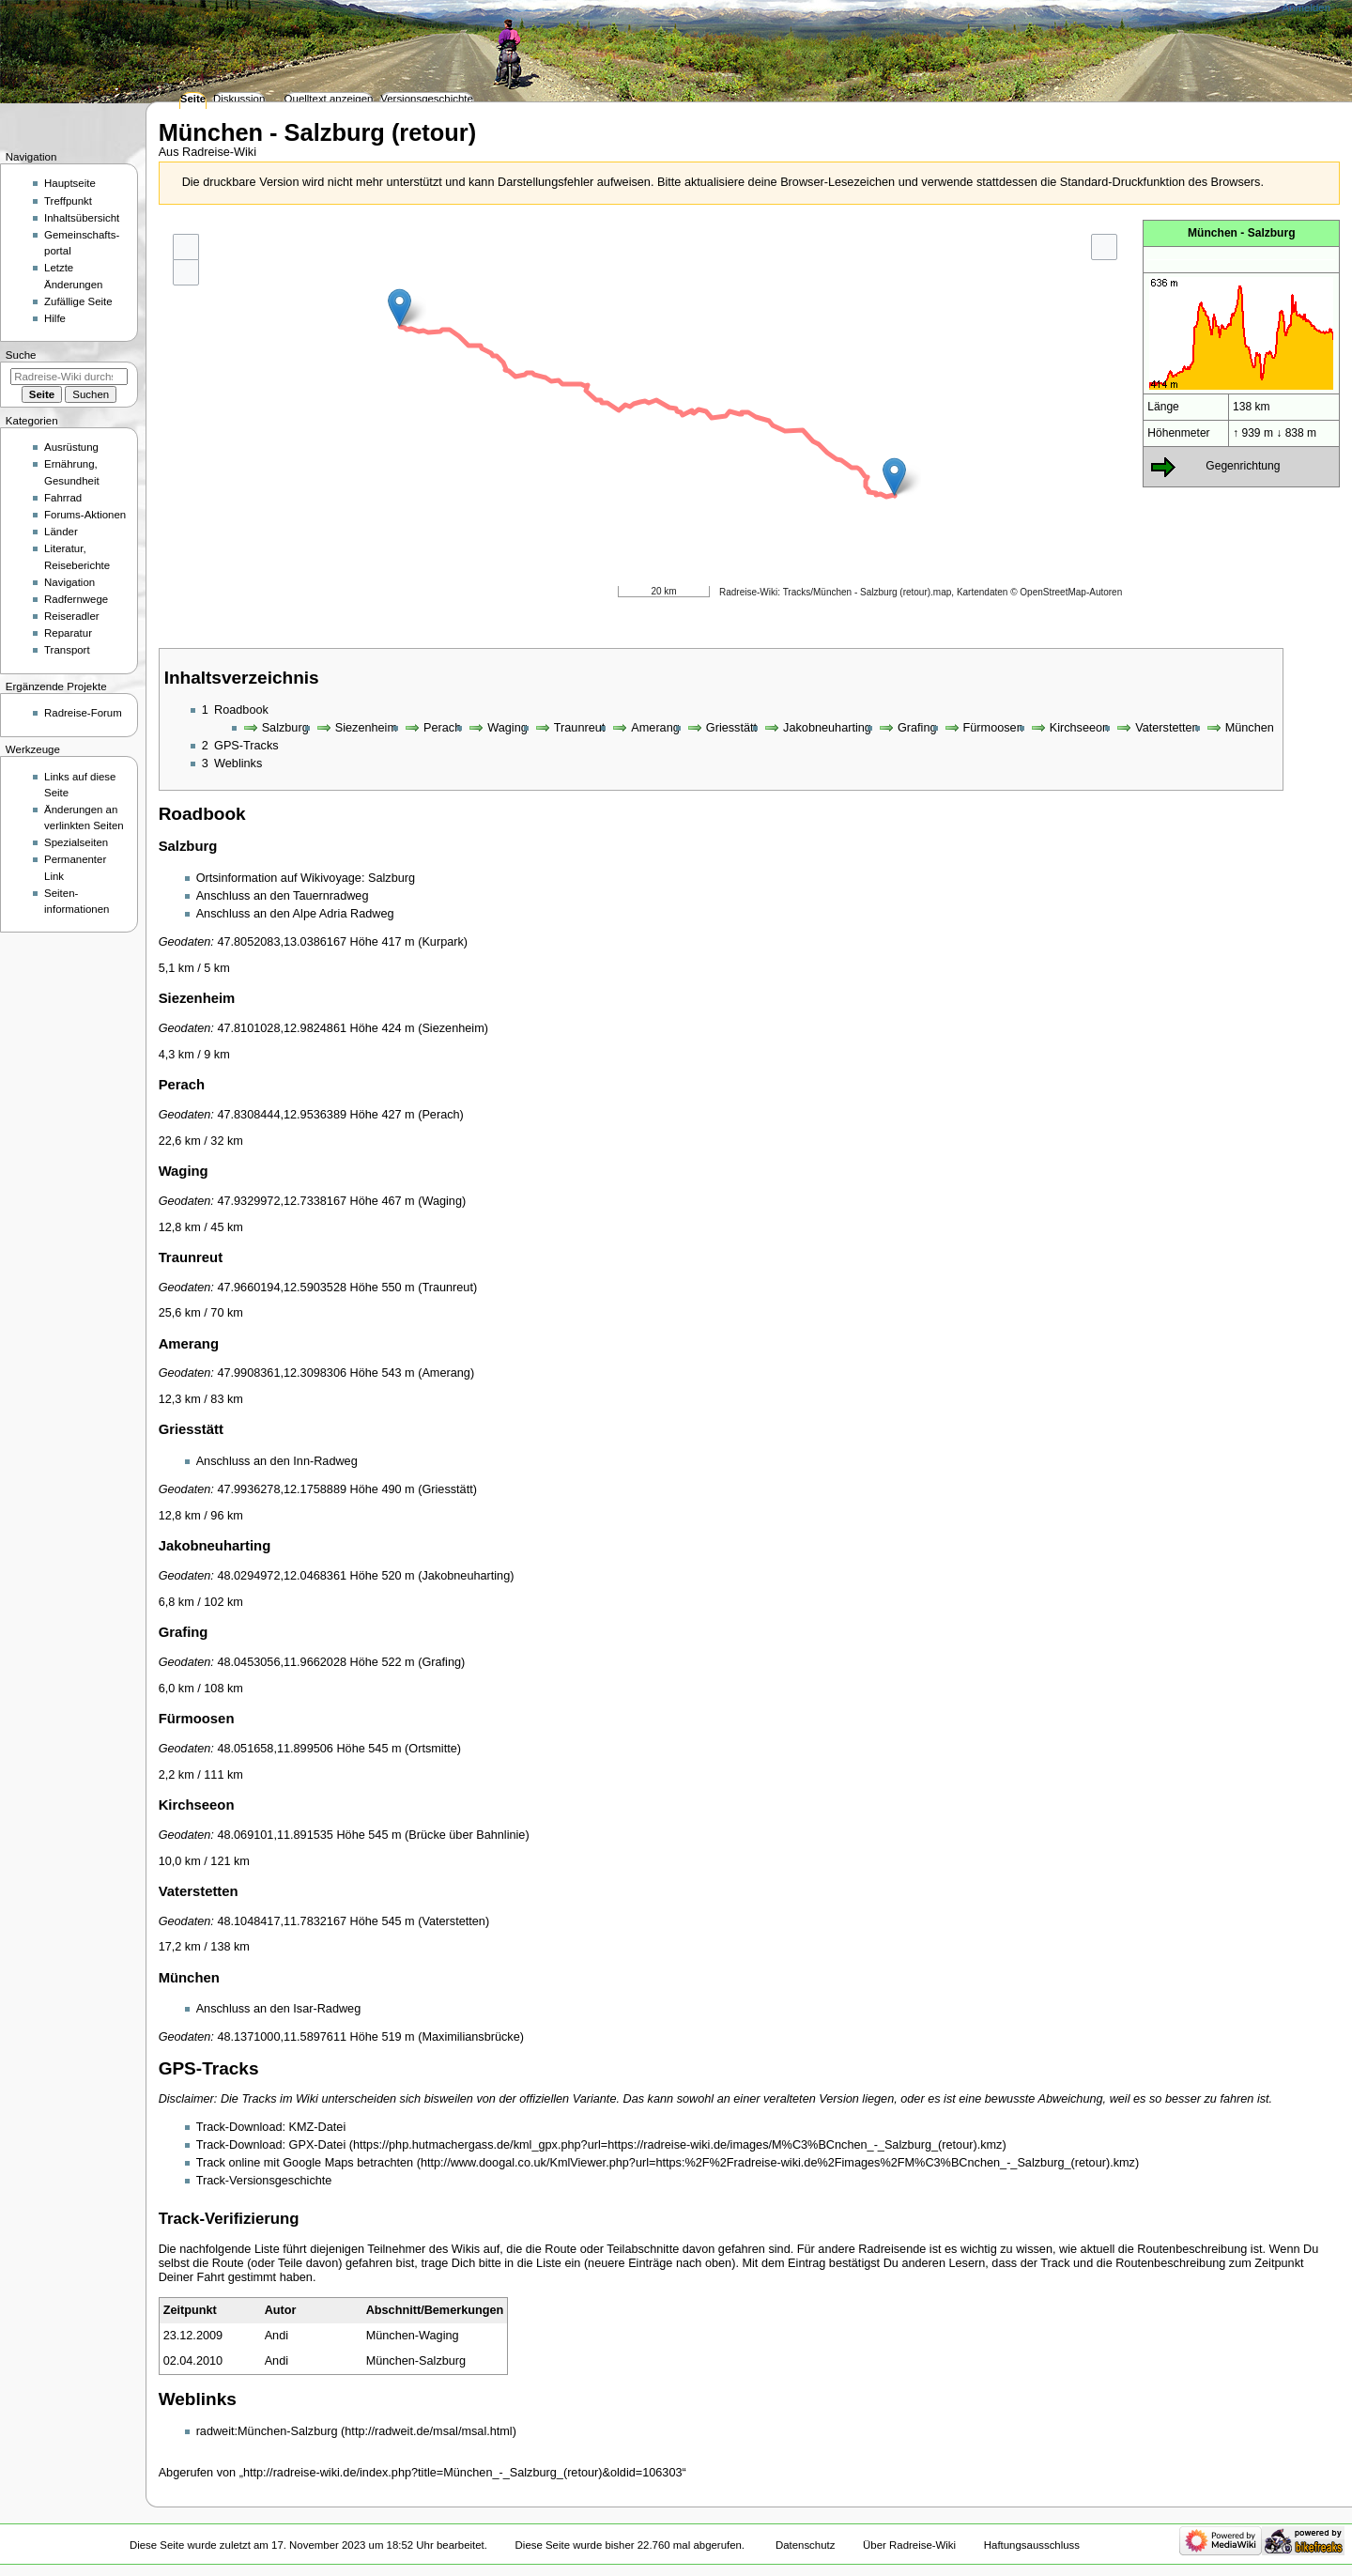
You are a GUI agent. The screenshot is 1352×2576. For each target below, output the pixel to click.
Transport (67, 650)
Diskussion (239, 98)
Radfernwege (76, 599)
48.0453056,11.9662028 (281, 1662)
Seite (193, 98)
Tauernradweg (330, 895)
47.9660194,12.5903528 (281, 1287)
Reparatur (68, 633)
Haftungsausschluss (1032, 2545)
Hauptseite (70, 183)
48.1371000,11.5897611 (281, 2037)
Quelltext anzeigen (329, 98)
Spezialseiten (76, 842)
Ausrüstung (71, 447)
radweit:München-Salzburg (267, 2431)
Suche (21, 355)
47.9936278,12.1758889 (281, 1489)
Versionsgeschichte (426, 98)
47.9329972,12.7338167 (281, 1201)
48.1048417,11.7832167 (281, 1921)
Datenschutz (806, 2545)
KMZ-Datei (317, 2127)
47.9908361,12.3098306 (281, 1373)
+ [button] (186, 246)
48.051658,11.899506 (274, 1748)
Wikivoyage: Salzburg (357, 878)
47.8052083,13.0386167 (281, 942)
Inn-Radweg (325, 1461)
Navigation (69, 582)
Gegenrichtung (1243, 465)
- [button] (186, 272)
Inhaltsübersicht (81, 218)
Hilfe (55, 318)
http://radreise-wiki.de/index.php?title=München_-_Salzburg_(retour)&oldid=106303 (463, 2472)
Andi (276, 2335)
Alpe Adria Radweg (343, 913)
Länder (61, 531)
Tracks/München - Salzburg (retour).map (867, 592)
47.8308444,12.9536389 (281, 1114)
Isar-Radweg (327, 2008)
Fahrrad (63, 497)
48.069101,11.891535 (274, 1835)
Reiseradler (72, 616)
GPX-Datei (317, 2145)
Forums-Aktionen (85, 514)
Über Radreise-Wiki (909, 2545)
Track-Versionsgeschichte (264, 2180)
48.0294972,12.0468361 (281, 1575)
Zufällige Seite (78, 301)
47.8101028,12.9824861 (281, 1028)
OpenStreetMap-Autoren (1071, 592)
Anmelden (1307, 7)
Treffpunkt (68, 201)
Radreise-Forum (83, 712)
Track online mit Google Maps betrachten (305, 2162)
